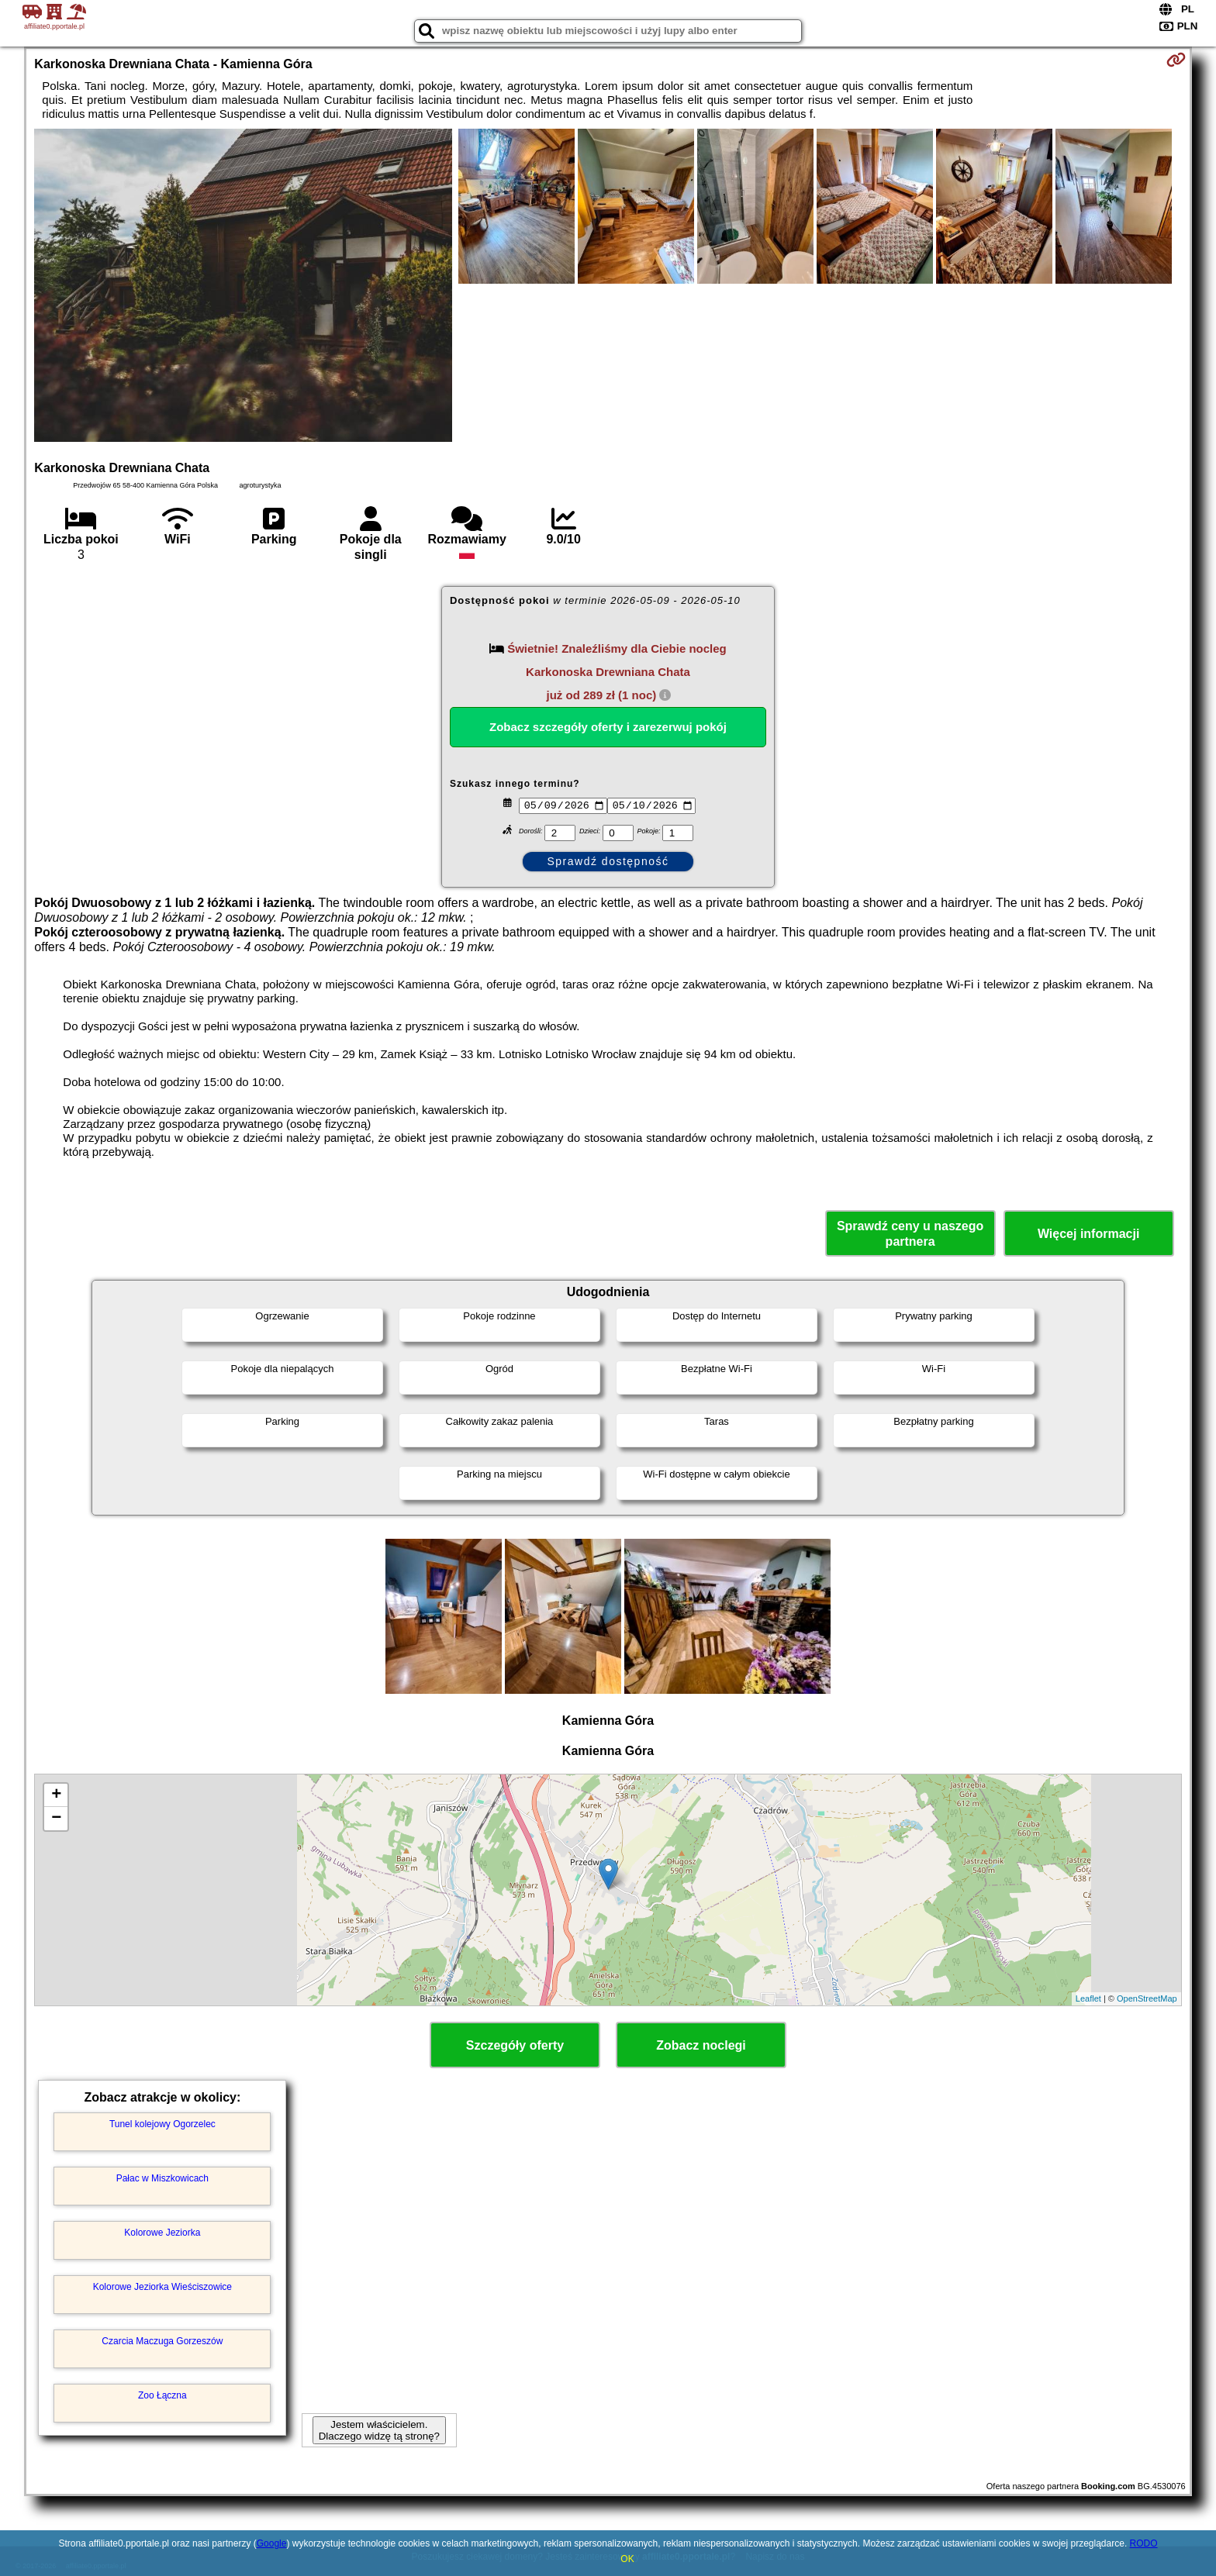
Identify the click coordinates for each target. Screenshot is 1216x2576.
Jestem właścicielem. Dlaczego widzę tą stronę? (379, 2430)
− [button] (56, 1818)
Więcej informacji (1088, 1233)
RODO (1144, 2543)
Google (272, 2543)
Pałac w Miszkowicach (162, 2178)
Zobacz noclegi (701, 2045)
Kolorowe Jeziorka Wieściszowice (162, 2286)
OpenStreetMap (1147, 1998)
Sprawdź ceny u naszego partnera (910, 1233)
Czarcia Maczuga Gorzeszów (162, 2341)
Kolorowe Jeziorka (162, 2232)
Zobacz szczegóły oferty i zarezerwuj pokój (608, 726)
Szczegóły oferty (515, 2045)
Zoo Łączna (162, 2395)
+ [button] (56, 1795)
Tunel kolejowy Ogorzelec (162, 2124)
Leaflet (1088, 1998)
